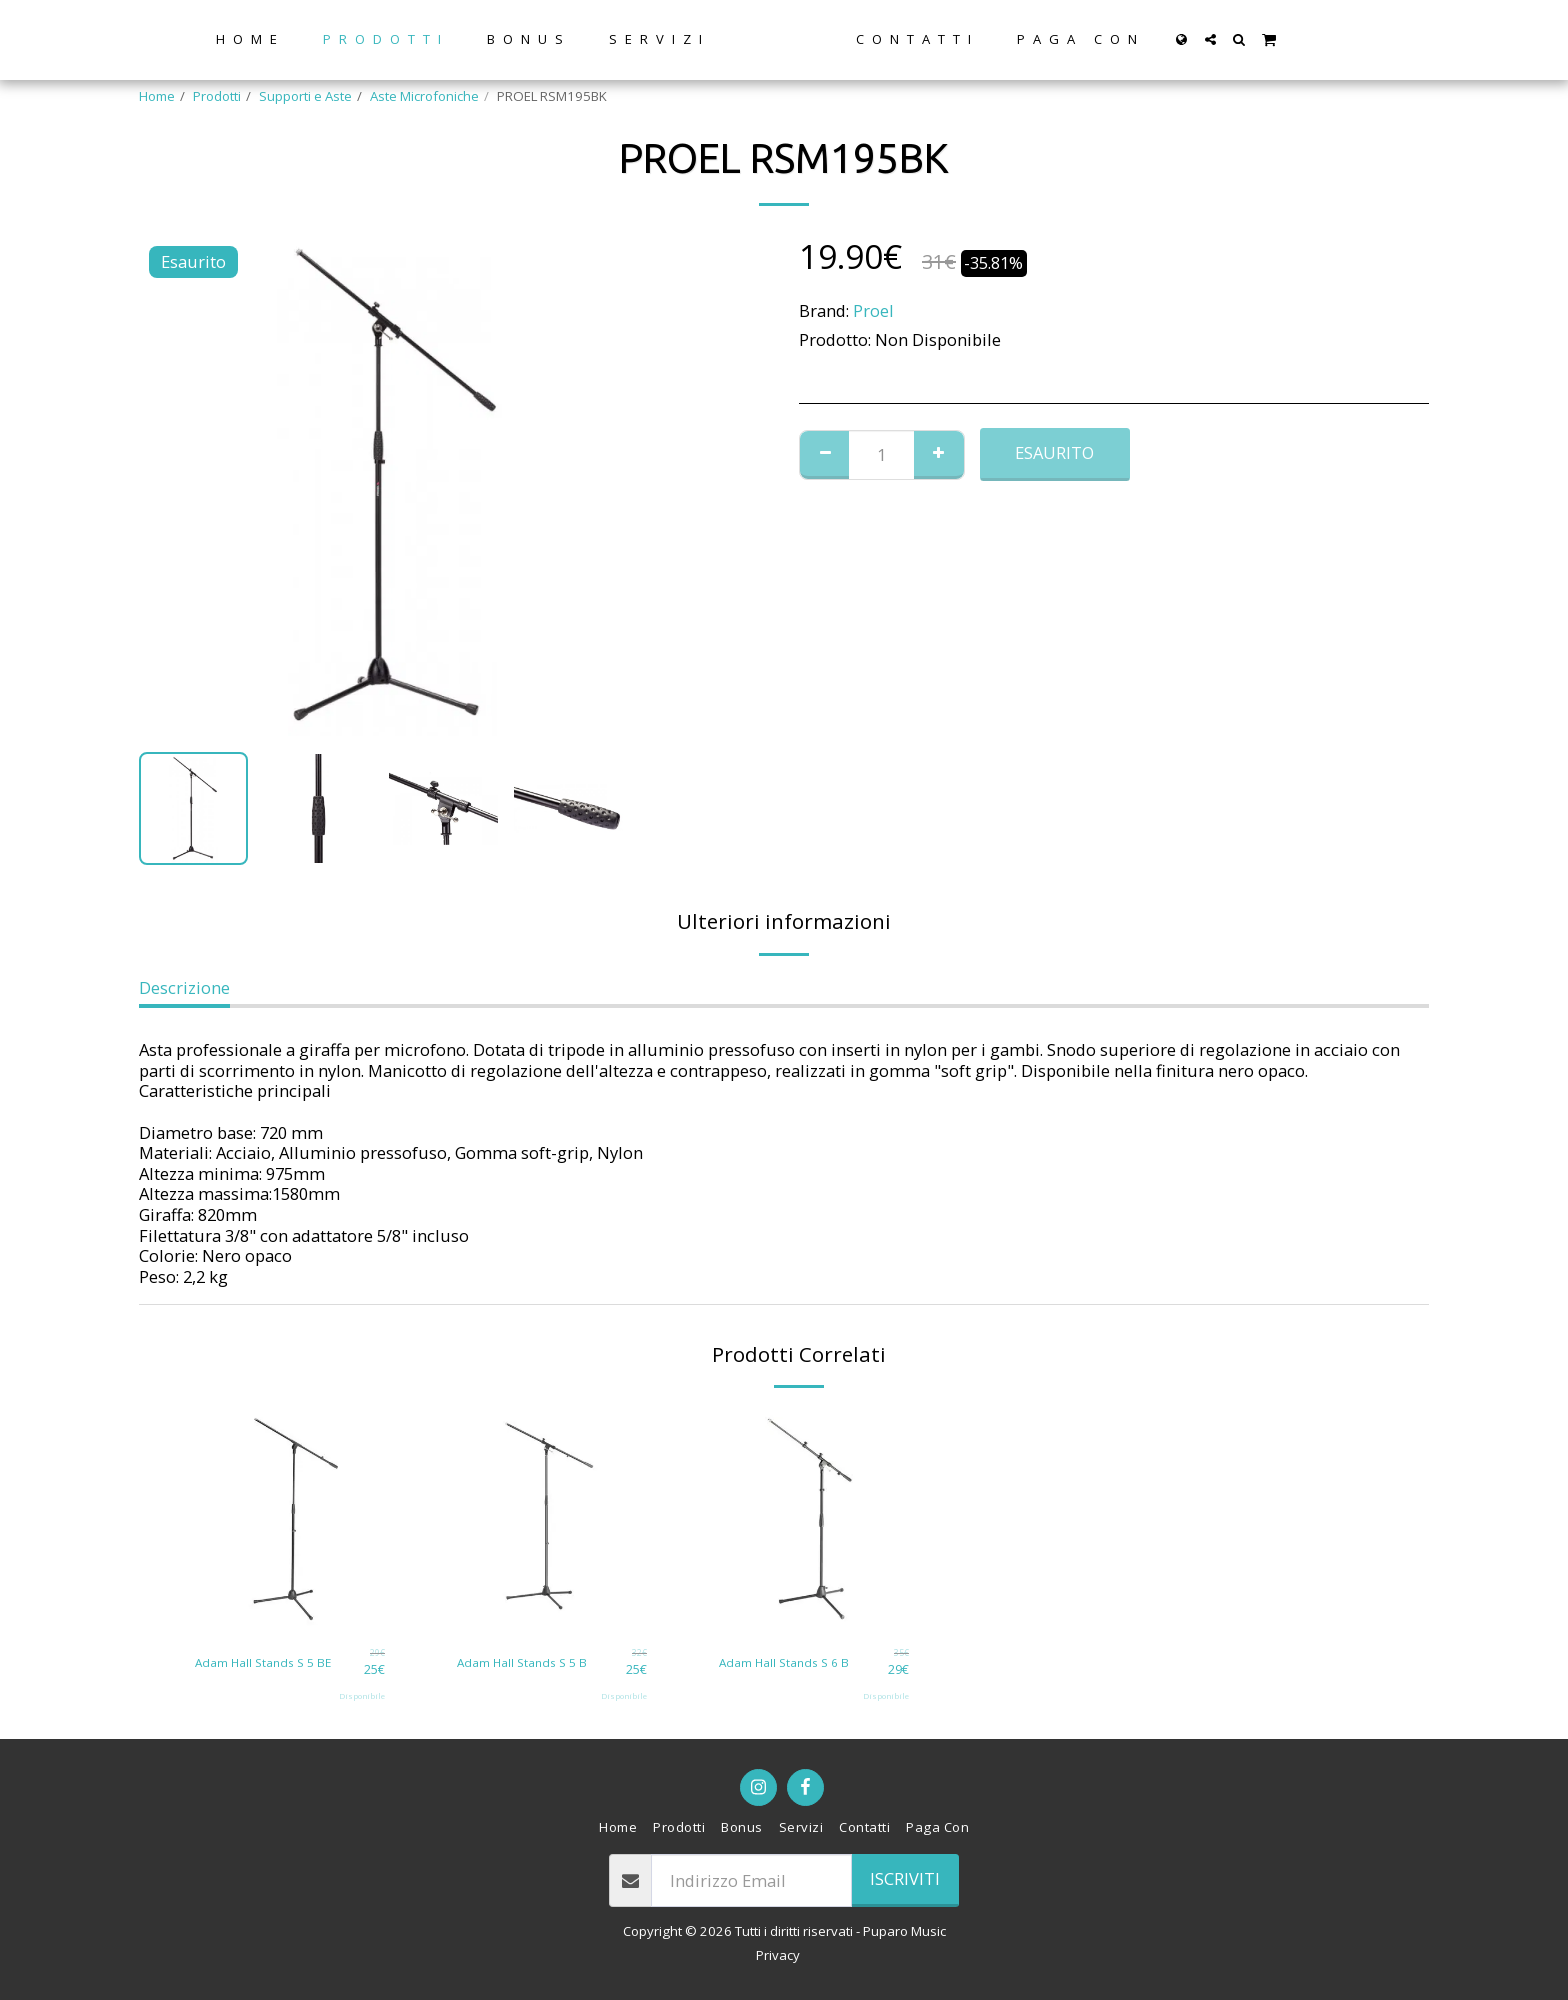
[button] (1271, 39)
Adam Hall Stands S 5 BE (268, 1661)
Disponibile (361, 1695)
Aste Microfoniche (424, 96)
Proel (873, 310)
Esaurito (1054, 452)
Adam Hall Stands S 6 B (789, 1661)
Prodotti (217, 96)
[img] (290, 1519)
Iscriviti (905, 1878)
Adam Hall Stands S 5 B (527, 1661)
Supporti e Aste (305, 96)
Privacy (778, 1955)
